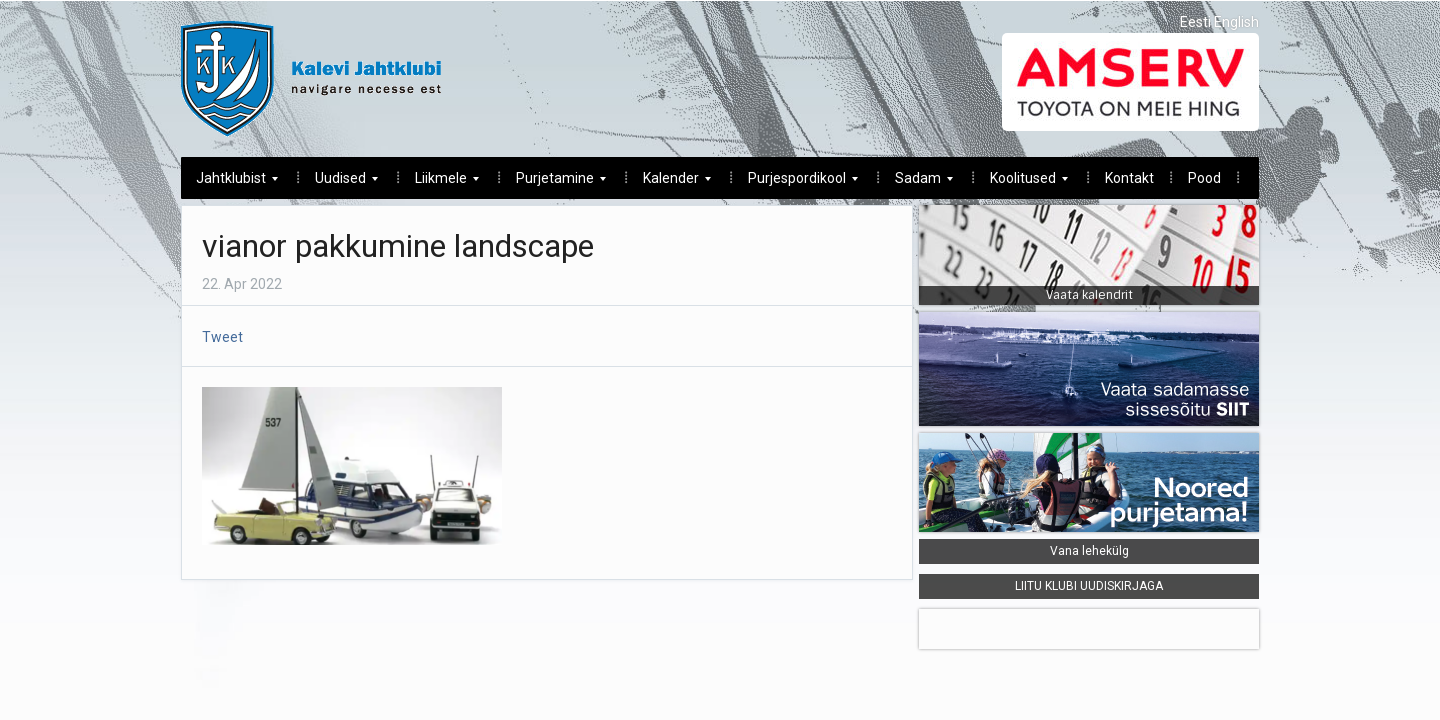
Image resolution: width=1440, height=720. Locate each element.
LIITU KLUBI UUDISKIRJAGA (1089, 586)
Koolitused (1021, 183)
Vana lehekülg (1089, 551)
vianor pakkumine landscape (398, 246)
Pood (1204, 178)
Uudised (339, 183)
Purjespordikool (795, 183)
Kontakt (1129, 178)
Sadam (916, 183)
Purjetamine (553, 183)
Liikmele (439, 183)
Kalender (669, 183)
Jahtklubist (229, 183)
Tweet (222, 337)
